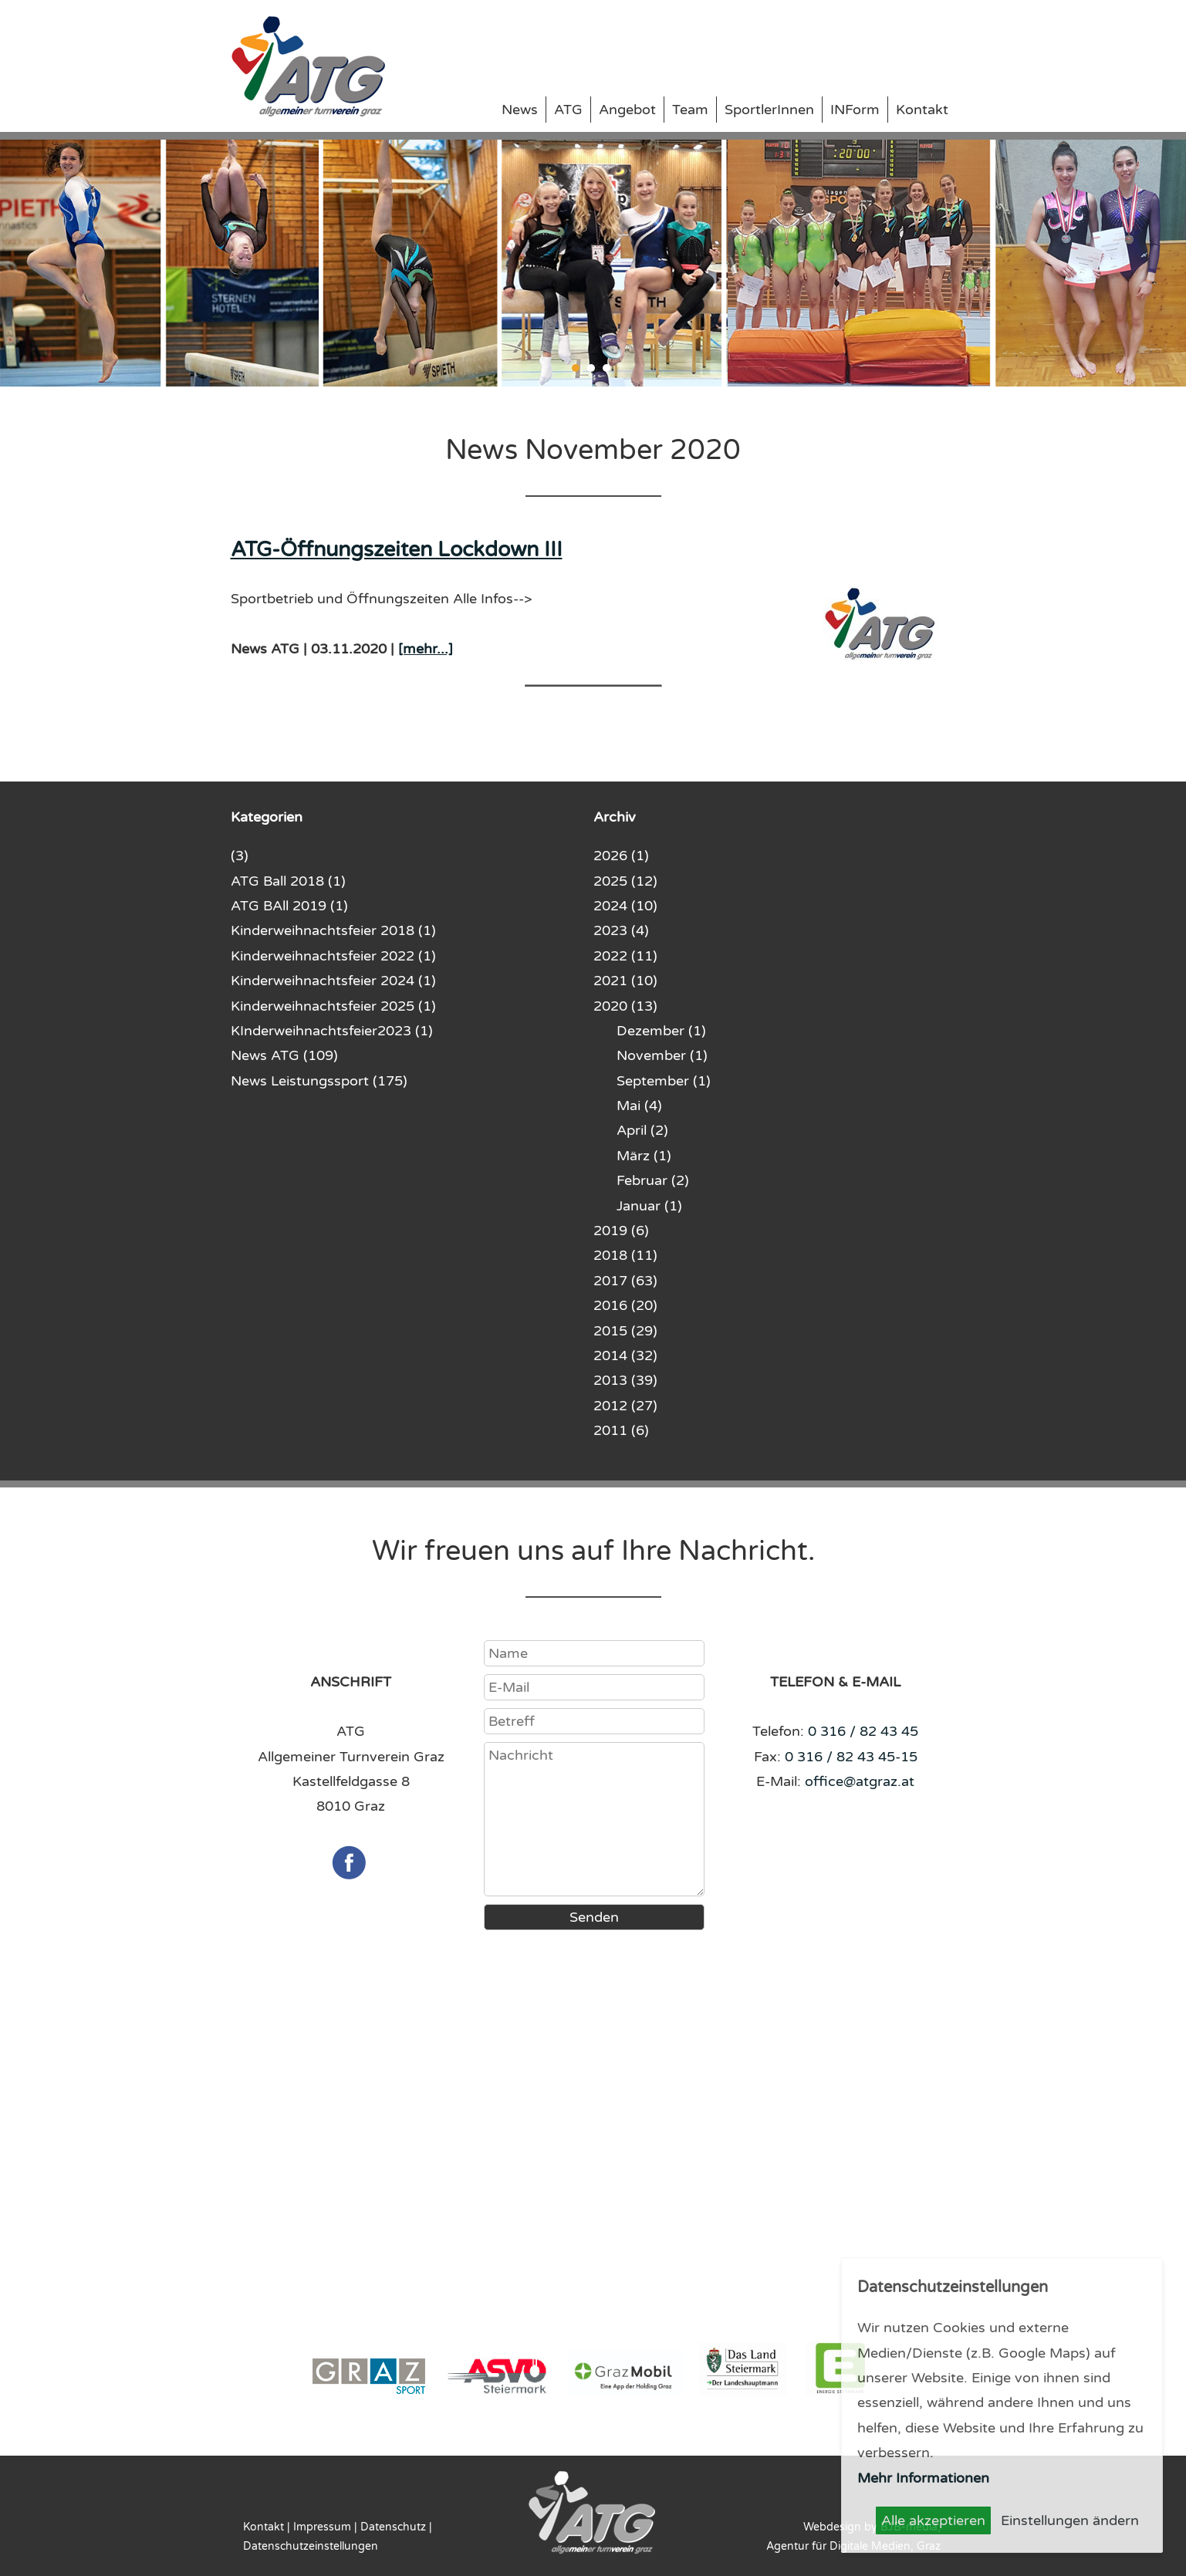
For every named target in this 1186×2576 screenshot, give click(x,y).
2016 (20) (625, 1305)
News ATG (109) (284, 1055)
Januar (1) (649, 1205)
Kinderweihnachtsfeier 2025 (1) (333, 1006)
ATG (568, 109)
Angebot (627, 109)
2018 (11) (625, 1255)
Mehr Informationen (923, 2478)
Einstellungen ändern (1070, 2520)
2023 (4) (621, 930)
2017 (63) (625, 1280)
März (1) (644, 1155)
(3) (239, 855)
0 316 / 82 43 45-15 (851, 1756)
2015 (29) (625, 1330)
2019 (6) (621, 1230)
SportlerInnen (769, 109)
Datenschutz (393, 2527)
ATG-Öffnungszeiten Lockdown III (397, 549)
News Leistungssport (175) (319, 1080)
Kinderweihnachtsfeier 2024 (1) (333, 980)
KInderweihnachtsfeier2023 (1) (332, 1030)
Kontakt (922, 109)
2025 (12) (625, 881)
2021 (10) (625, 980)
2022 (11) (625, 955)
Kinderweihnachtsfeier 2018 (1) (333, 930)
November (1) (662, 1055)
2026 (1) (621, 855)
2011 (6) (621, 1430)
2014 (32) (625, 1355)
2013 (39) (625, 1380)
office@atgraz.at (859, 1781)
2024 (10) (625, 905)
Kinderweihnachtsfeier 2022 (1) (333, 955)
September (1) (664, 1080)
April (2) (642, 1130)
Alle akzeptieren (933, 2520)
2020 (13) (625, 1006)
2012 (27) (625, 1405)
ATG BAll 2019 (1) (289, 905)
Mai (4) (639, 1105)
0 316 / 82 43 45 (863, 1731)
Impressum (322, 2527)
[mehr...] (425, 648)
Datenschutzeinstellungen (310, 2546)
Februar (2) (653, 1180)
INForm (855, 109)
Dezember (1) (661, 1030)
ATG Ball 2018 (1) (288, 881)
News (520, 109)
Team (690, 109)
